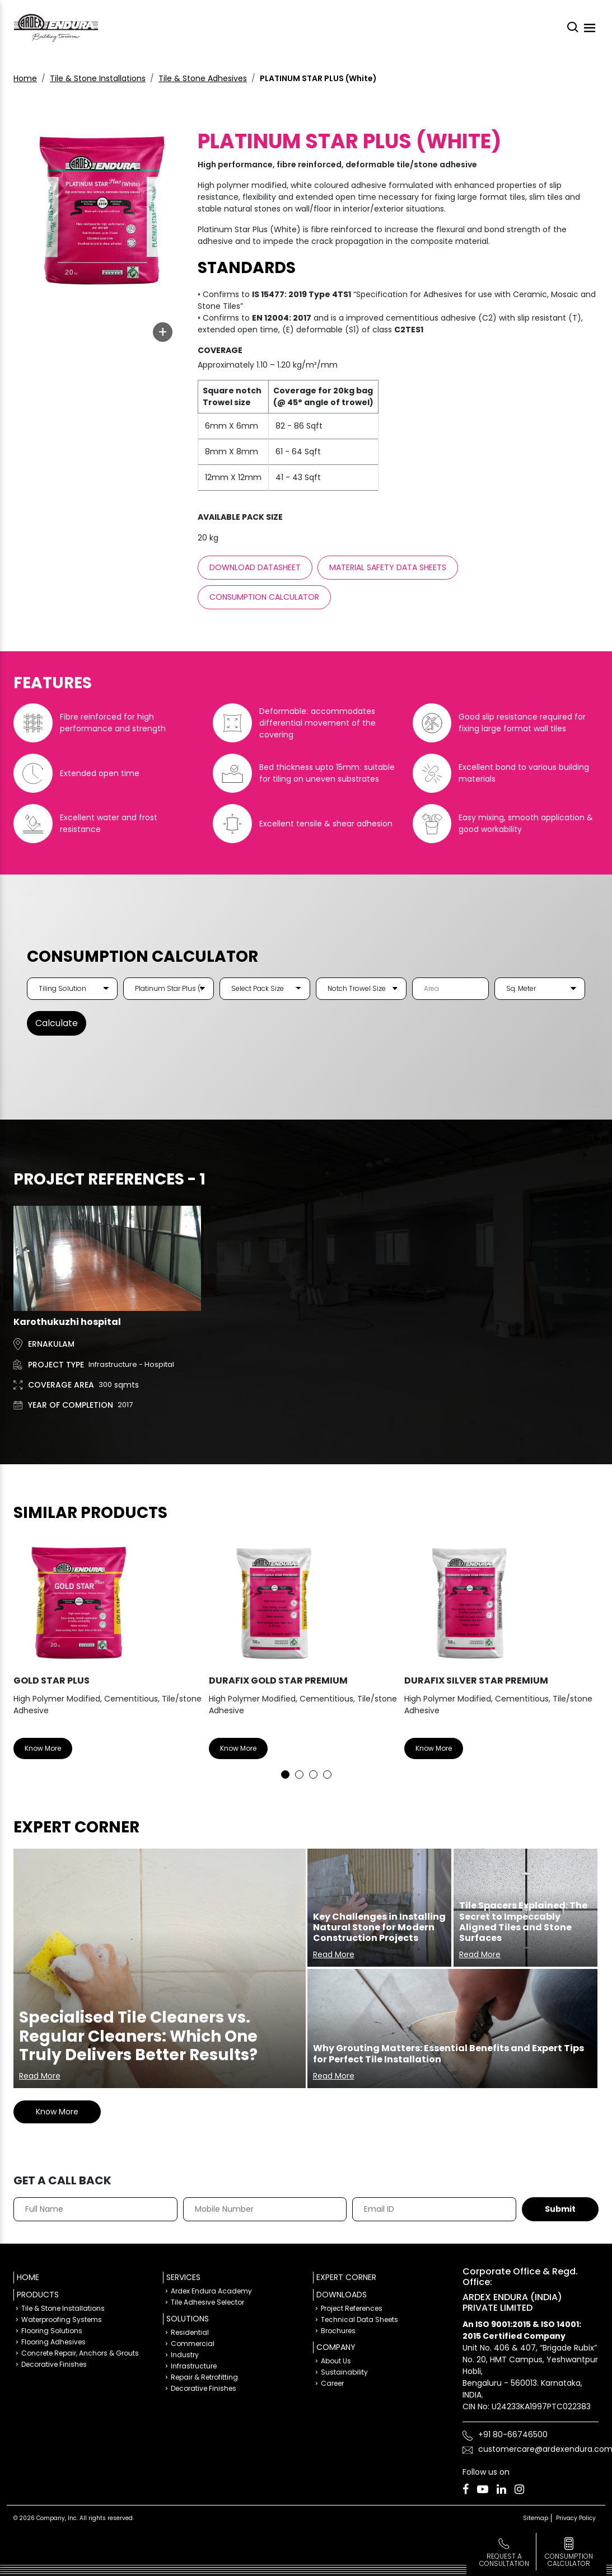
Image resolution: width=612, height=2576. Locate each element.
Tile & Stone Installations (98, 78)
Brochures (338, 2330)
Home (25, 78)
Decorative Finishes (54, 2363)
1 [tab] (285, 1774)
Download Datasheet (255, 567)
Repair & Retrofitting (204, 2376)
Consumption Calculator (264, 597)
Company (336, 2346)
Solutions (187, 2318)
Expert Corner (346, 2276)
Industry (185, 2354)
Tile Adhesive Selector (207, 2301)
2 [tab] (299, 1774)
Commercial (192, 2343)
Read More (39, 2075)
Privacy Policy (576, 2518)
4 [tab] (327, 1774)
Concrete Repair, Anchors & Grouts (80, 2352)
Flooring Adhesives (53, 2341)
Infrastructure (194, 2365)
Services (183, 2276)
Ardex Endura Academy (211, 2290)
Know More (43, 1748)
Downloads (341, 2294)
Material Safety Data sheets (387, 567)
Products (38, 2294)
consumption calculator (569, 2560)
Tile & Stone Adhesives (202, 78)
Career (332, 2382)
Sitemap (535, 2518)
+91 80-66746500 (513, 2434)
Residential (190, 2332)
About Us (336, 2360)
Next (582, 1655)
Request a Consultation (504, 2560)
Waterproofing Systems (61, 2319)
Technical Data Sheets (359, 2319)
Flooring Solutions (51, 2330)
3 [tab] (313, 1774)
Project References (351, 2307)
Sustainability (344, 2371)
